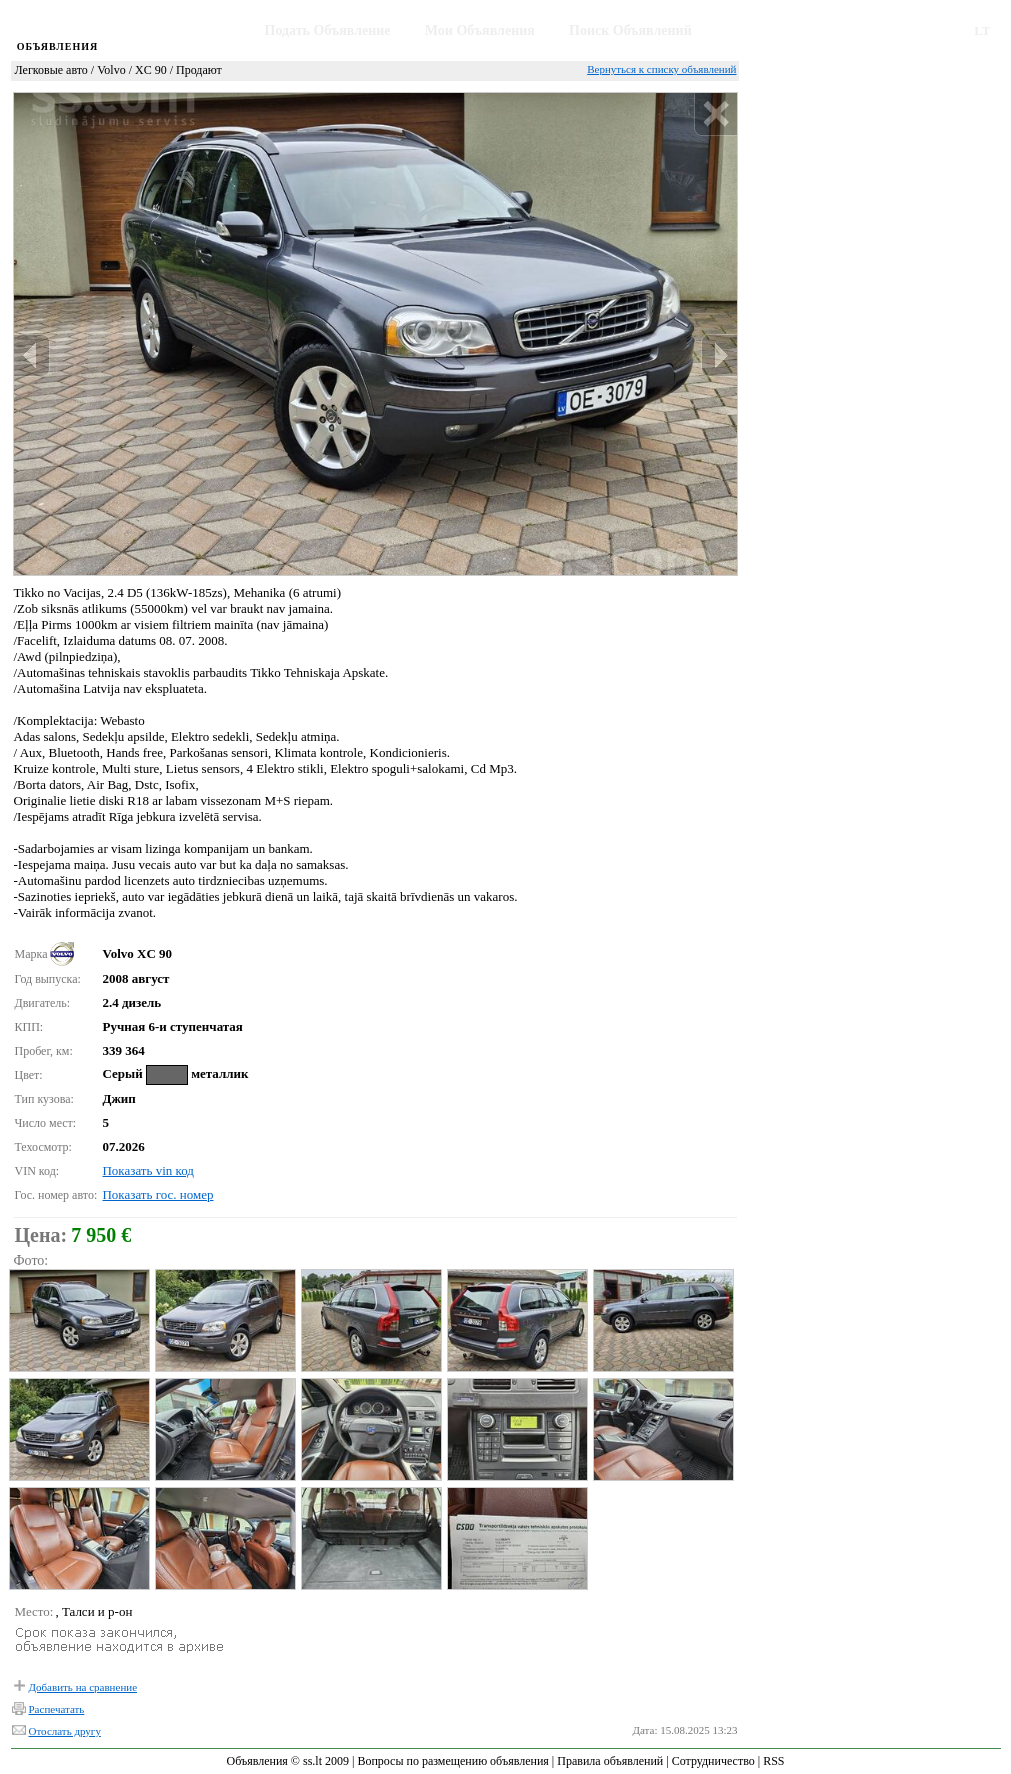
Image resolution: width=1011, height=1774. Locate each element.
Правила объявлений (610, 1761)
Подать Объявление (328, 30)
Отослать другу (65, 1731)
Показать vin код (147, 1170)
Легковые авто (51, 70)
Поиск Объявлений (630, 30)
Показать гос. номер (157, 1194)
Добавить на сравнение (83, 1687)
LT (982, 30)
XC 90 (151, 70)
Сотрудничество (713, 1761)
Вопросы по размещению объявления (452, 1761)
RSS (773, 1761)
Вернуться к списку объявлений (661, 69)
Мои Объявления (480, 30)
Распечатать (57, 1709)
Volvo (111, 70)
